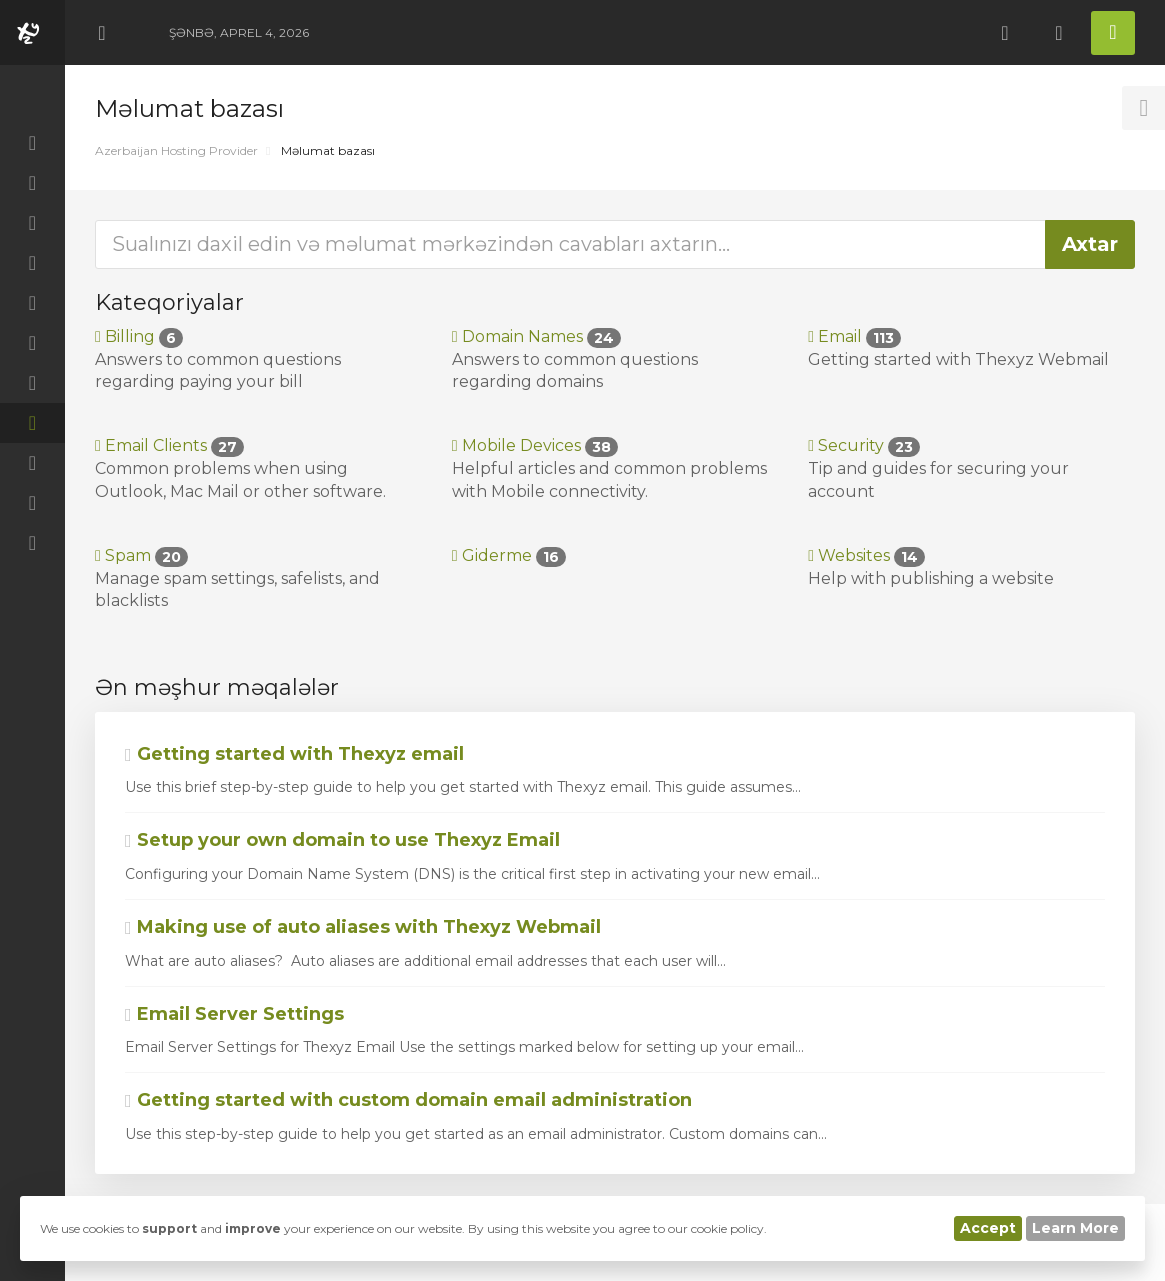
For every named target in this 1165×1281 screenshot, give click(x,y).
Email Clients (169, 445)
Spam (141, 555)
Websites (866, 555)
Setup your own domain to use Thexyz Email (342, 840)
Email (854, 336)
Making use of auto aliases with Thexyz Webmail (363, 927)
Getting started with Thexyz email (294, 754)
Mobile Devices (535, 445)
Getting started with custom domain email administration (408, 1100)
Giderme (509, 555)
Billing (139, 336)
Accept (988, 1228)
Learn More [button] (1075, 1228)
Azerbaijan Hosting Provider (176, 150)
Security (864, 445)
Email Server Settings (234, 1014)
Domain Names (536, 336)
